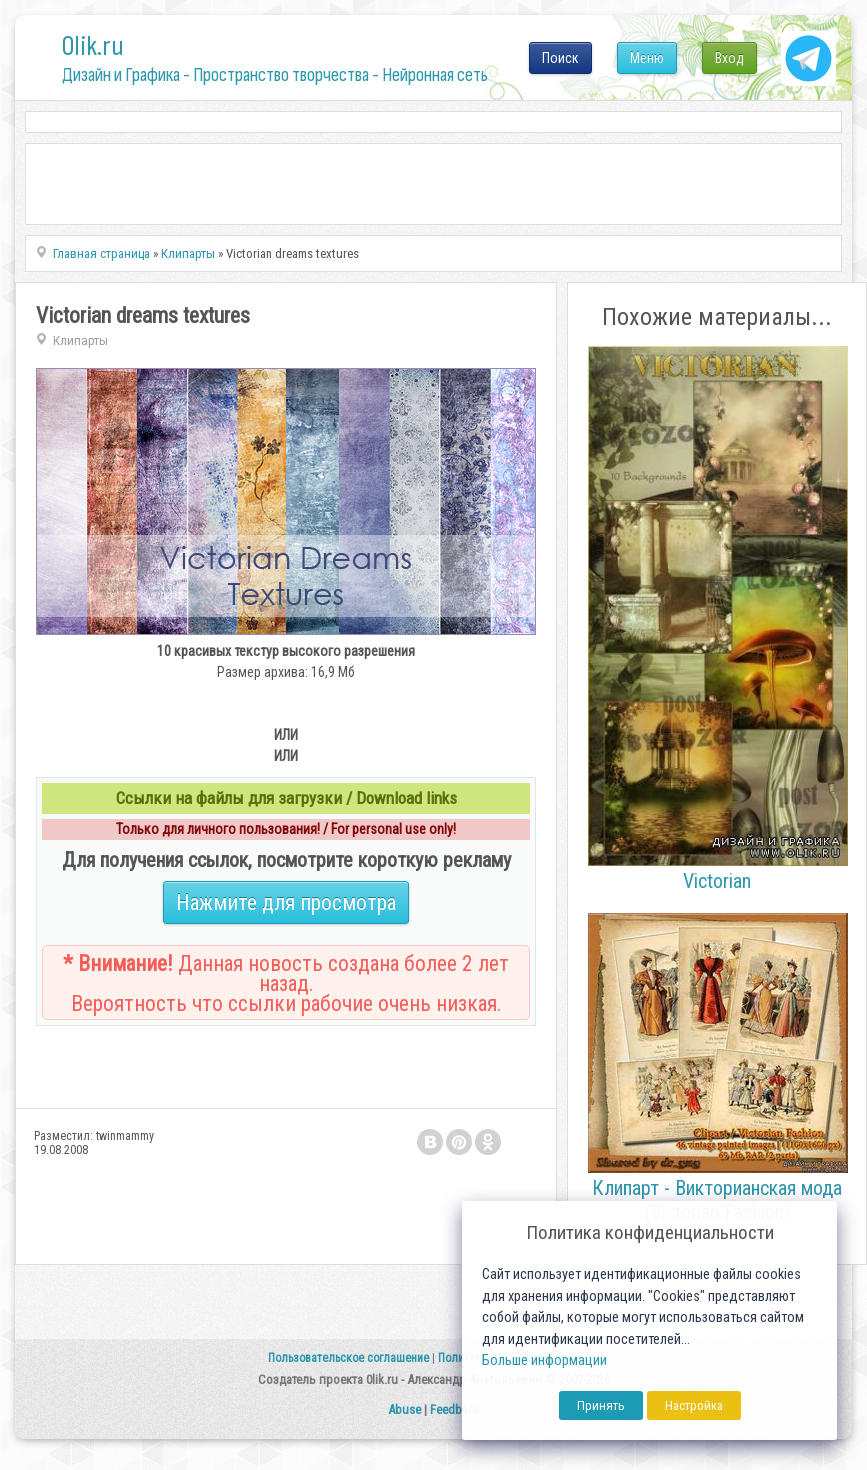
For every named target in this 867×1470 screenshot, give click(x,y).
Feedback (455, 1409)
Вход (729, 58)
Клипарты (80, 340)
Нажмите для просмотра (286, 902)
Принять (601, 1405)
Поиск (560, 58)
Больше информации (544, 1360)
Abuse (404, 1409)
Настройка (694, 1405)
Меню (647, 58)
